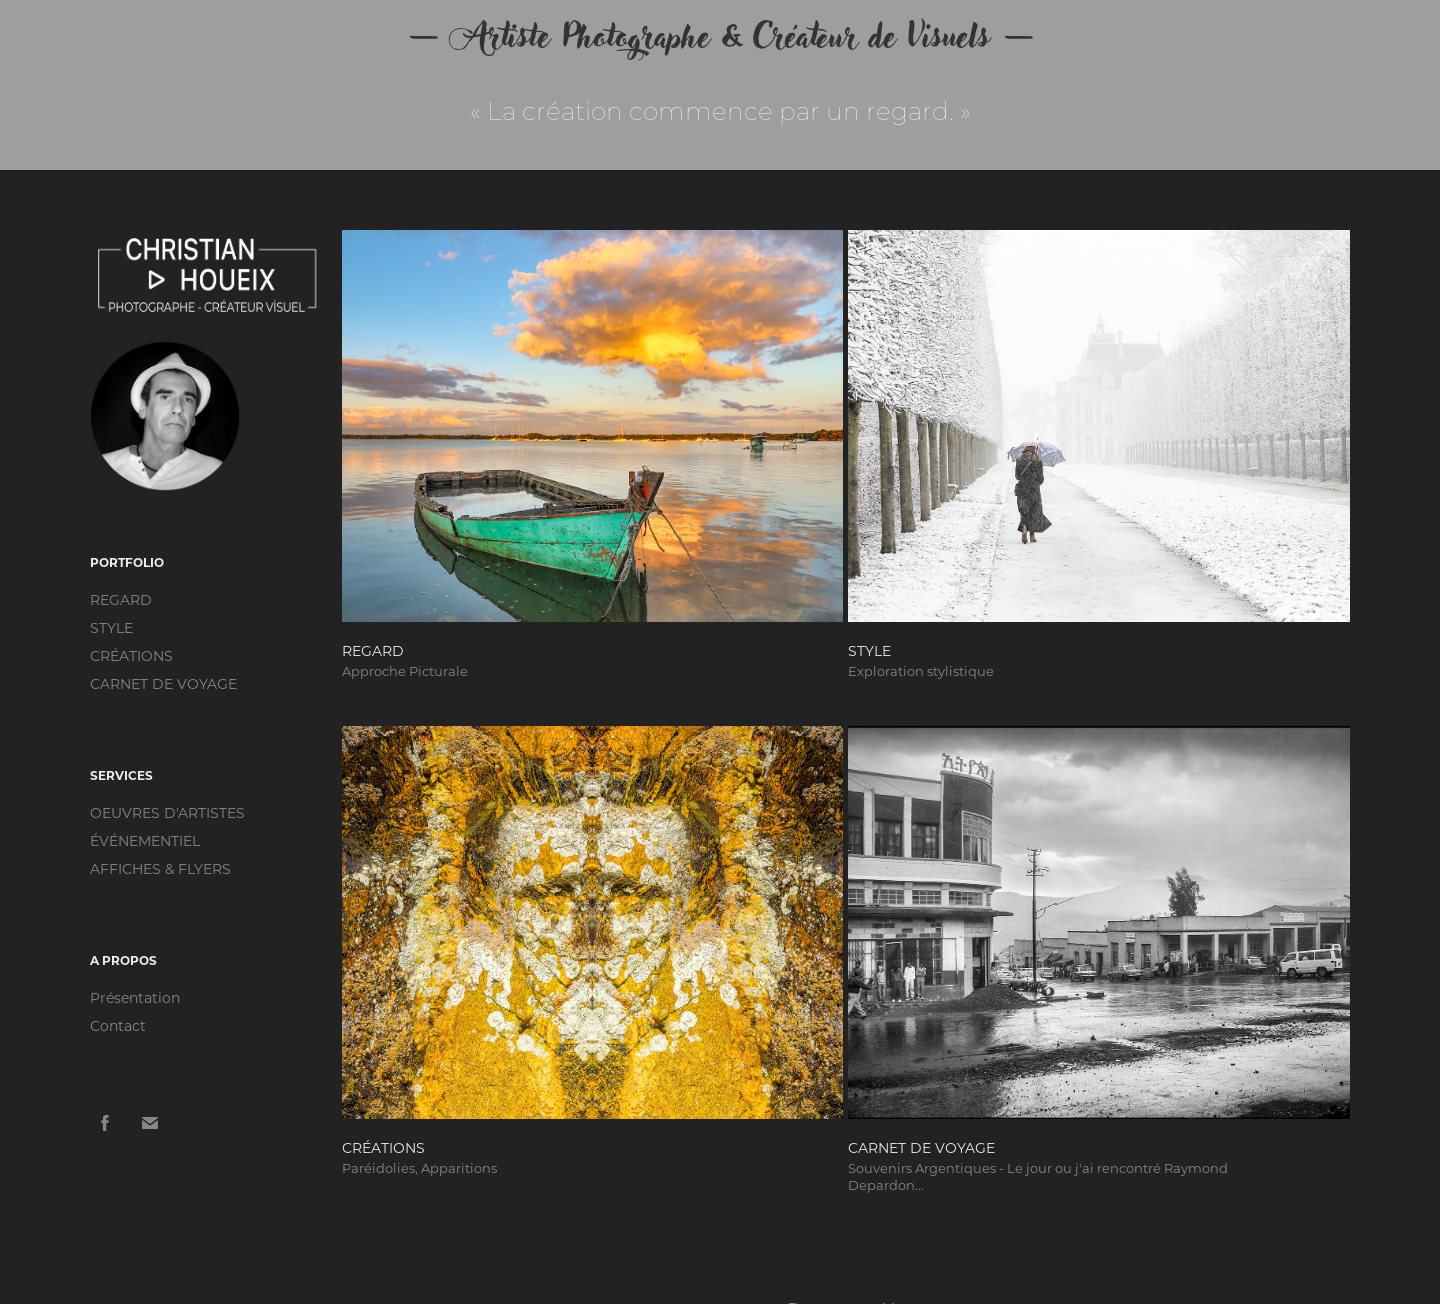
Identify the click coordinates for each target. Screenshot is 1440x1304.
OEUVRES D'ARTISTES (167, 812)
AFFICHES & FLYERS (160, 868)
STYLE (111, 627)
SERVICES (121, 775)
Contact (118, 1025)
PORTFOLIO (127, 562)
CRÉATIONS (131, 655)
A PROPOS (123, 960)
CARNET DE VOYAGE (163, 683)
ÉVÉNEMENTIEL (145, 840)
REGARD (121, 599)
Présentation (135, 997)
